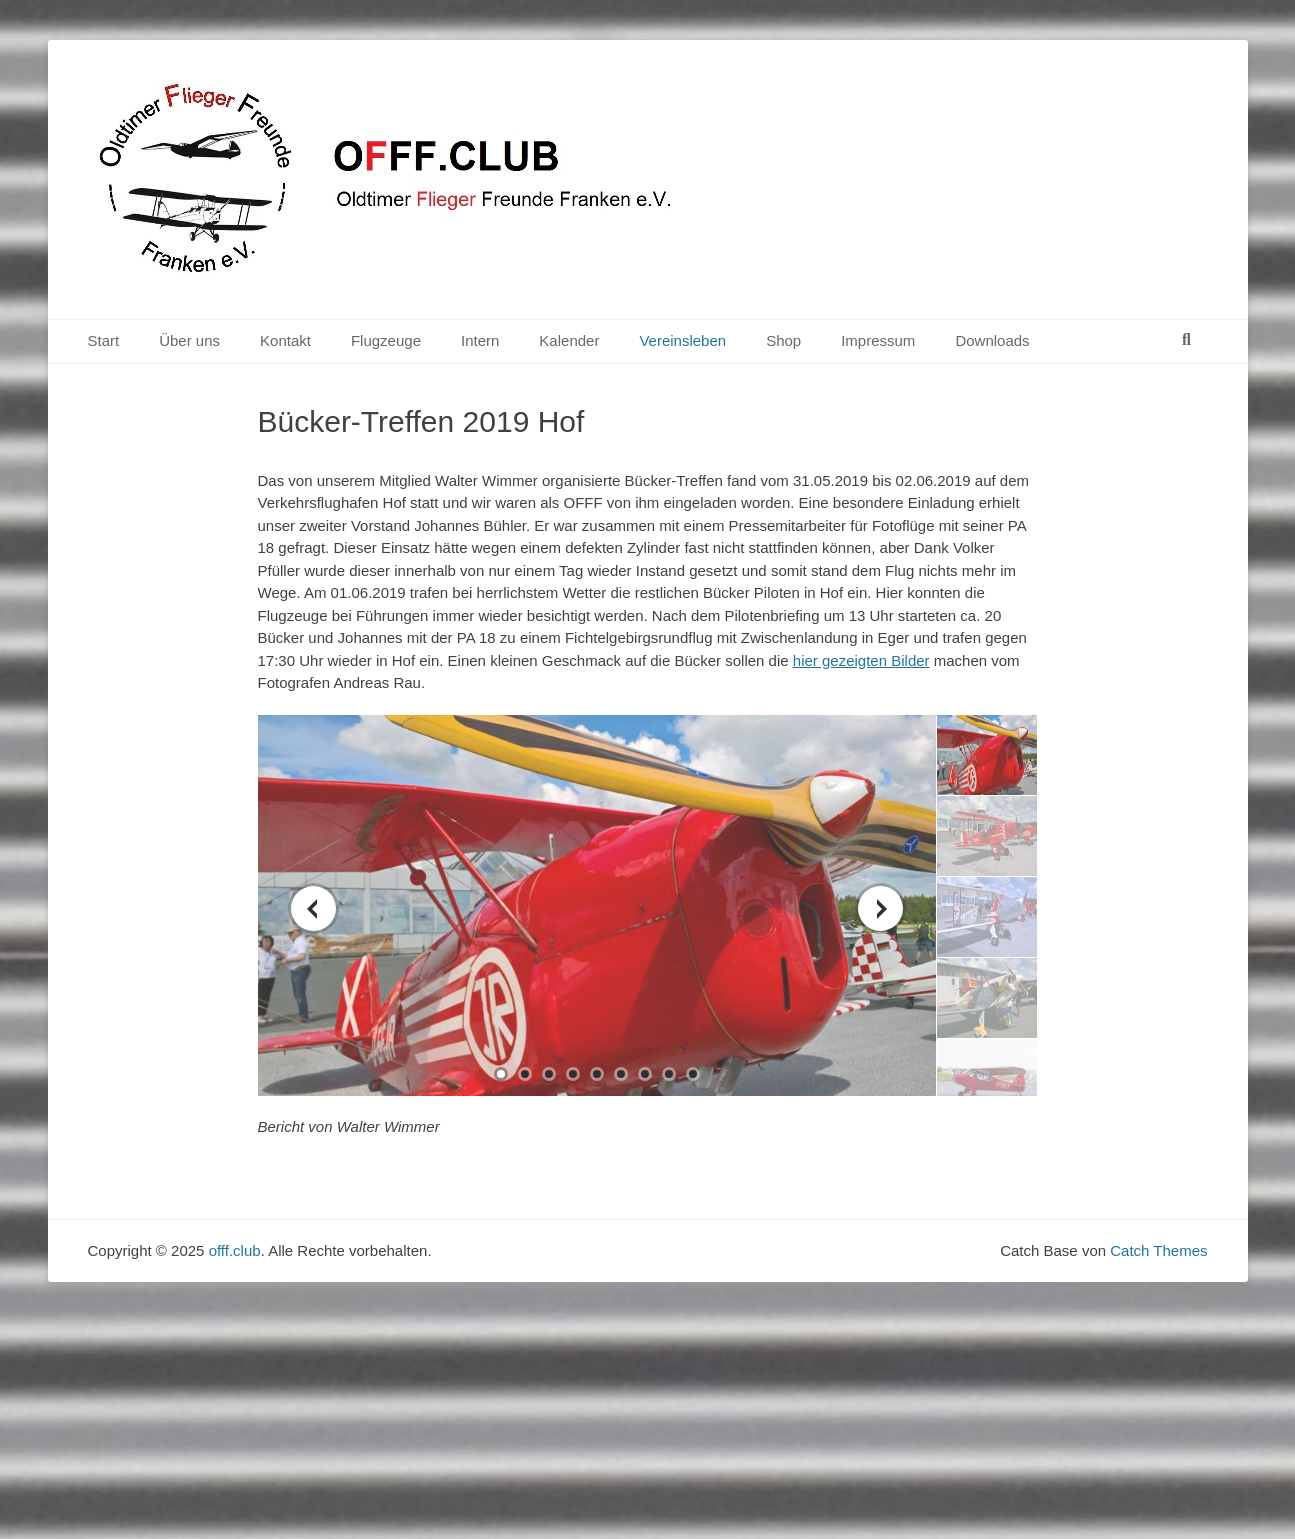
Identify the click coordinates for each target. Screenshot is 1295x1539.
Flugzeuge (386, 340)
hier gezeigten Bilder (861, 660)
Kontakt (285, 340)
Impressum (878, 340)
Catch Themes (1158, 1250)
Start (104, 340)
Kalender (569, 340)
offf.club (235, 1250)
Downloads (992, 340)
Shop (783, 340)
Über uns (189, 340)
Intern (480, 340)
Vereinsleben (682, 340)
